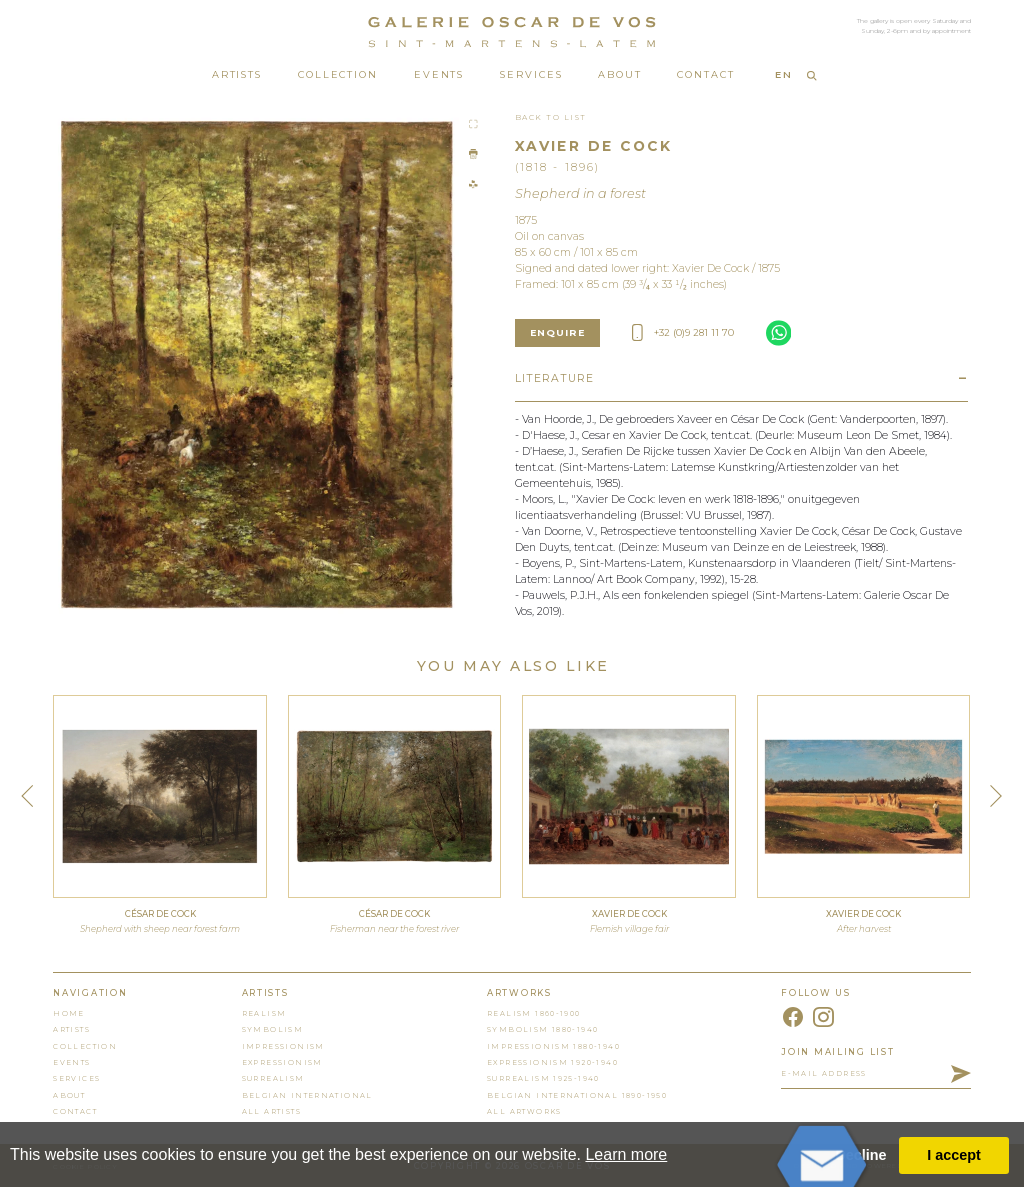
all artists (271, 1111)
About (620, 74)
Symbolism (272, 1029)
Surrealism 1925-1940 (543, 1078)
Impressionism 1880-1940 (553, 1046)
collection (85, 1046)
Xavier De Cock (593, 146)
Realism (264, 1013)
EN (784, 74)
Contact (705, 74)
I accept (954, 1155)
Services (531, 74)
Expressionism (282, 1062)
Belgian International (307, 1095)
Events (439, 74)
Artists (237, 74)
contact (75, 1111)
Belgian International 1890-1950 (577, 1095)
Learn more (626, 1154)
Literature (555, 378)
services (76, 1078)
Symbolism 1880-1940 (542, 1029)
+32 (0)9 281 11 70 (683, 332)
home (69, 1013)
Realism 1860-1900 (534, 1013)
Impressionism (283, 1046)
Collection (338, 74)
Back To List (551, 117)
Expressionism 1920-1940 (552, 1062)
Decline (860, 1155)
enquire (557, 332)
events (71, 1062)
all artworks (524, 1111)
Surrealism (273, 1078)
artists (71, 1029)
